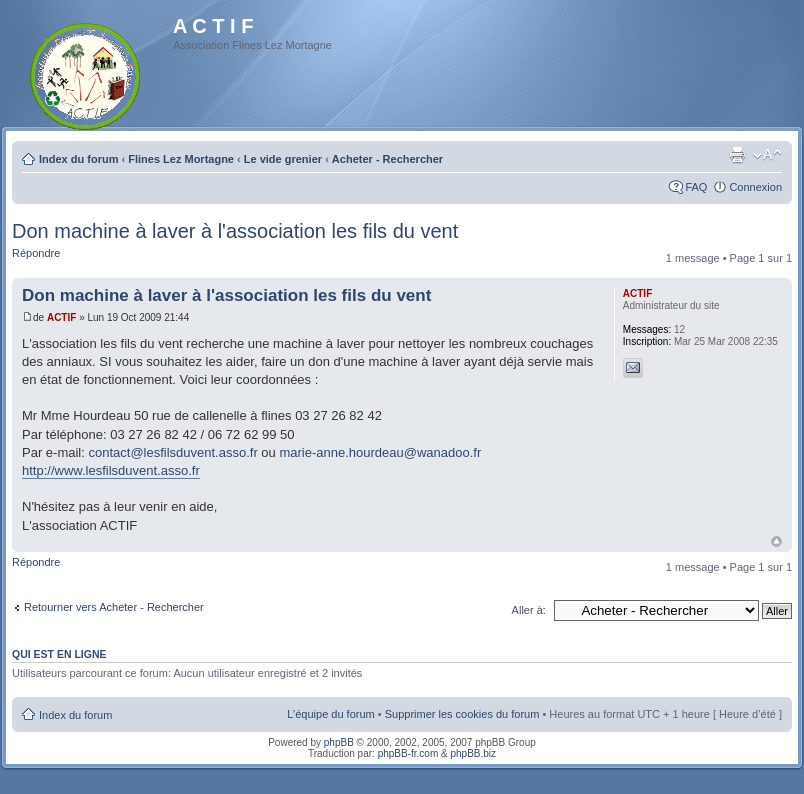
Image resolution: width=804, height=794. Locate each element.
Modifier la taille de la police (767, 155)
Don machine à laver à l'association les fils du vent (235, 231)
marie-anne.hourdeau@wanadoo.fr (380, 452)
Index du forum (78, 159)
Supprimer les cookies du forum (462, 714)
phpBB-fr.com (408, 753)
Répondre (36, 253)
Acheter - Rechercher (387, 159)
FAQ (696, 187)
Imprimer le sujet (737, 155)
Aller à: (529, 610)
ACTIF (61, 317)
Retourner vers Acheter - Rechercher (114, 607)
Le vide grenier (283, 159)
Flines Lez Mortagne (181, 159)
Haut (776, 541)
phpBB (339, 742)
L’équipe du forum (330, 714)
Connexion (755, 187)
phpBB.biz (473, 753)
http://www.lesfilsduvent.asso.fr (111, 470)
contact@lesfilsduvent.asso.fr (172, 452)
